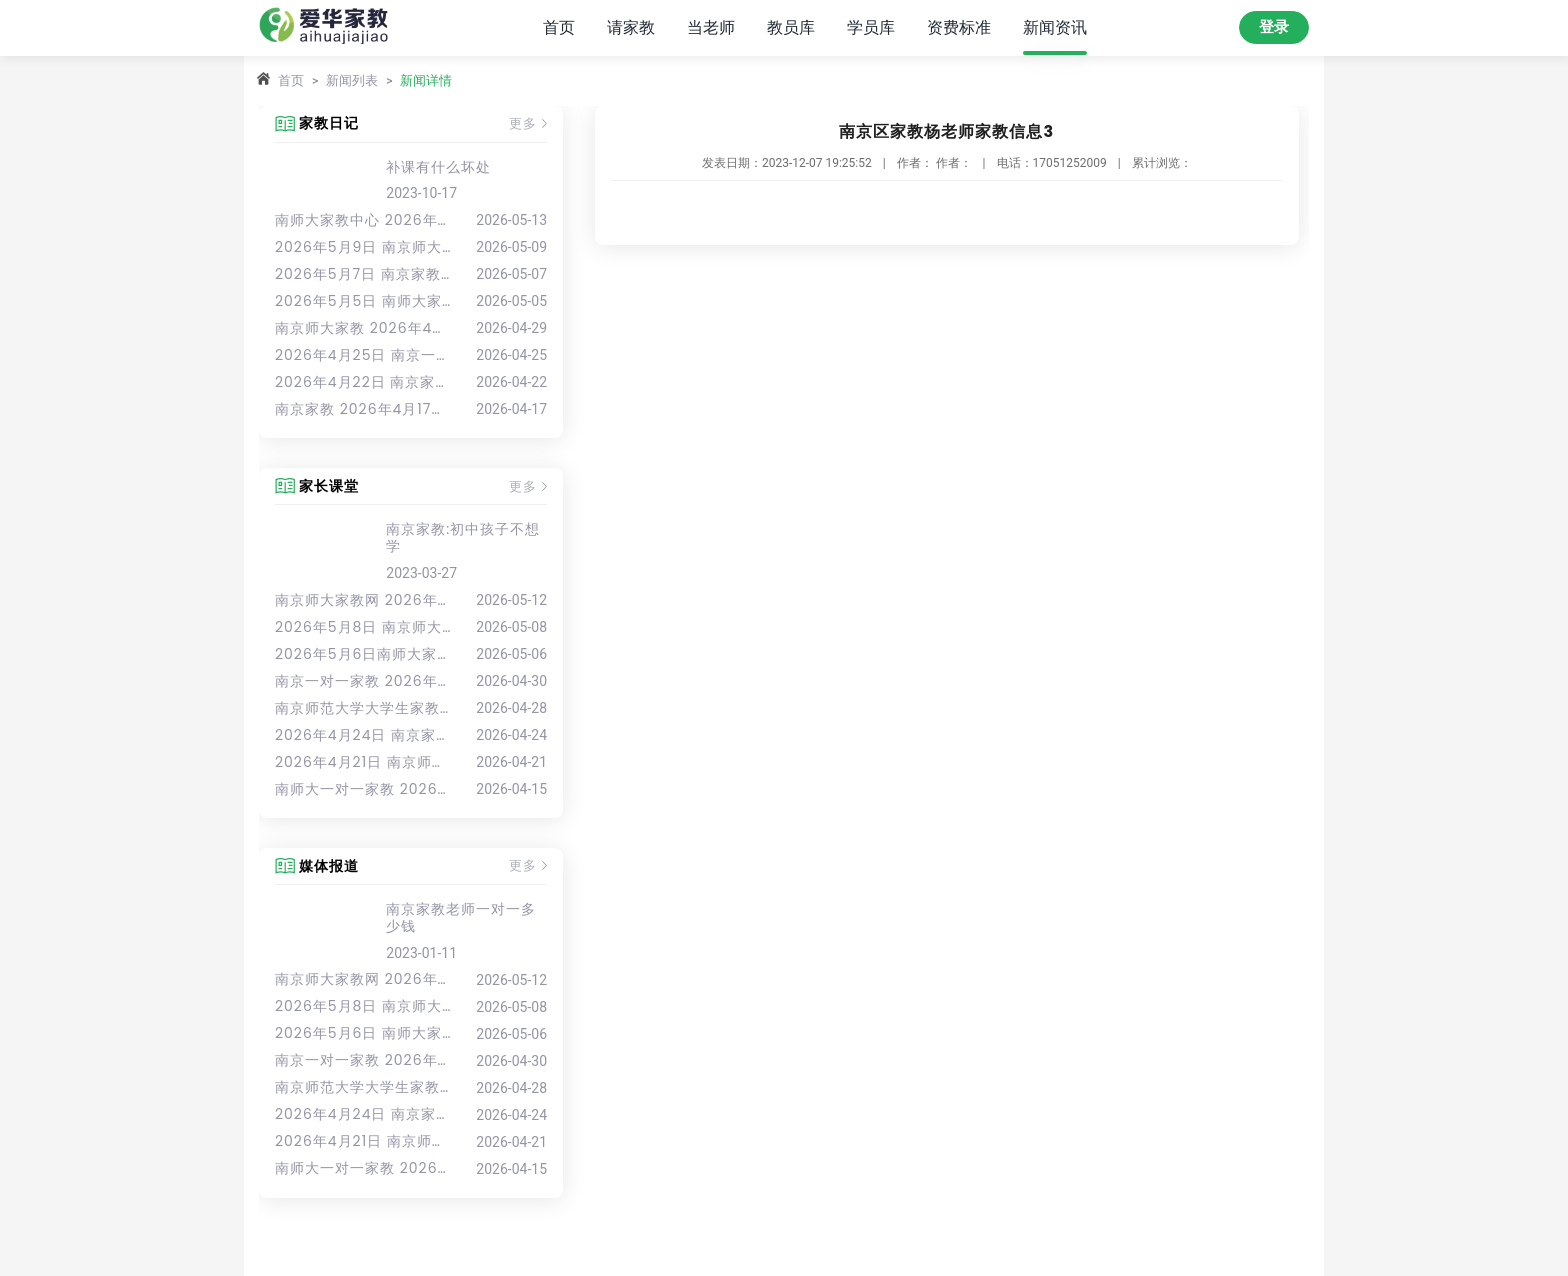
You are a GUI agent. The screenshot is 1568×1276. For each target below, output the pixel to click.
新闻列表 (352, 80)
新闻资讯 (1055, 27)
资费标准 (959, 27)
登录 (1274, 27)
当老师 (711, 27)
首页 (559, 27)
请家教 (631, 27)
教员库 (791, 27)
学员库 (871, 27)
